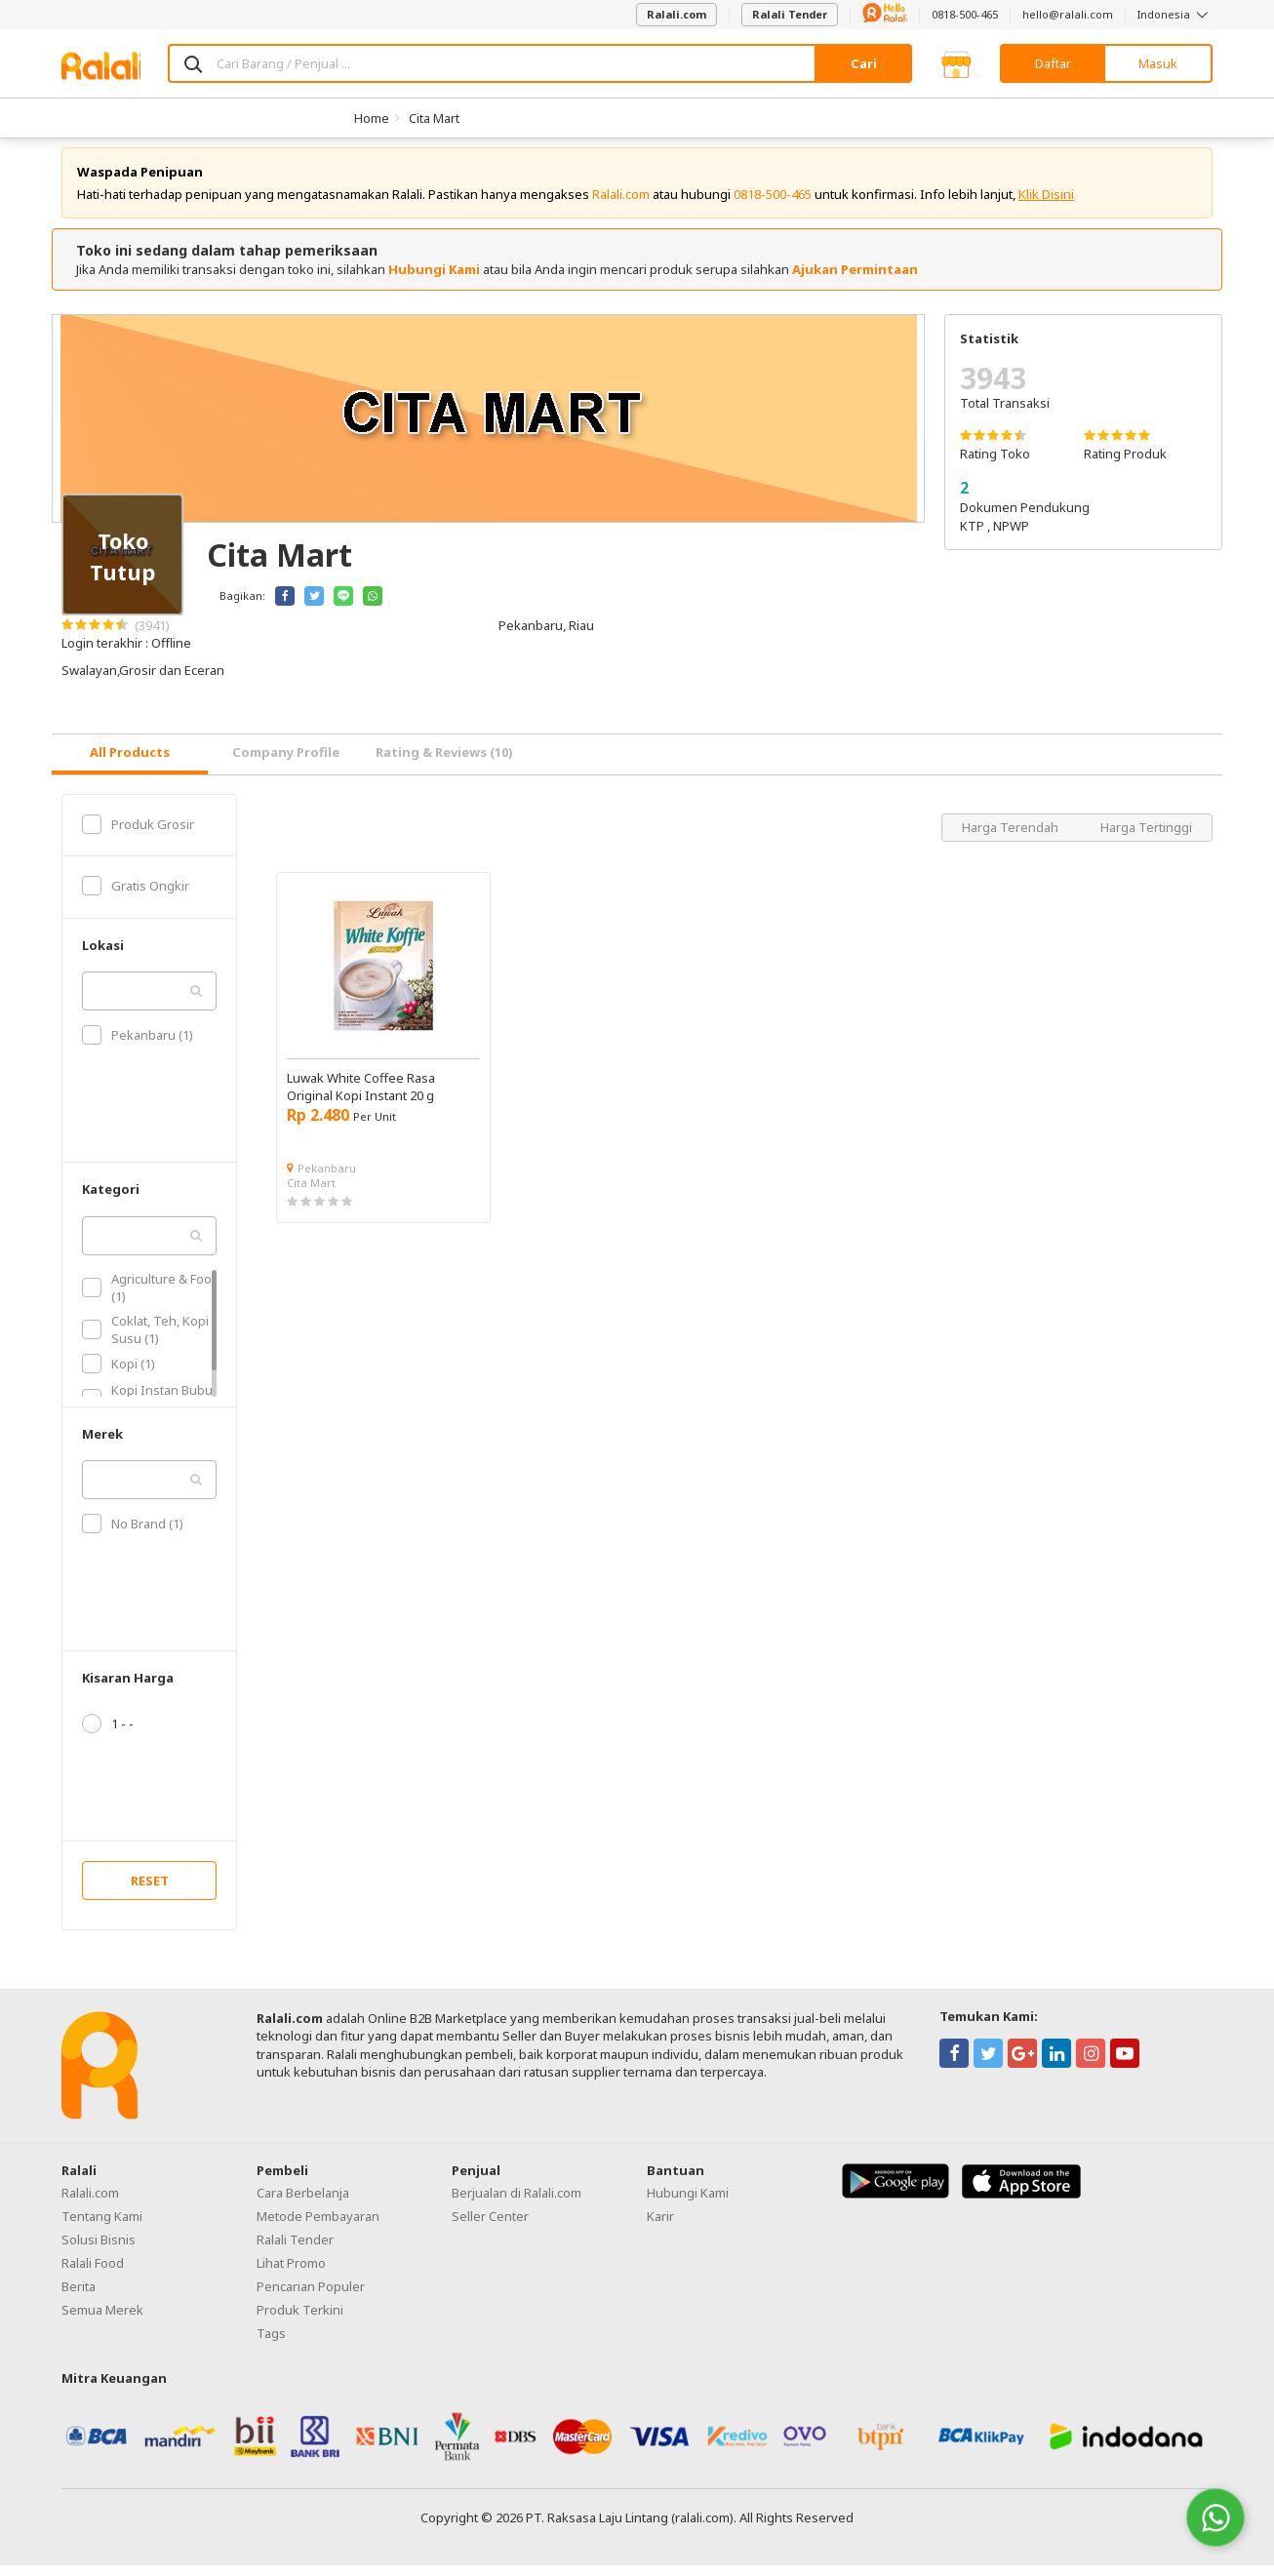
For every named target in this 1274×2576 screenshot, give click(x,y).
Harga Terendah (1011, 838)
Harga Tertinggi (1146, 838)
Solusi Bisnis (98, 2250)
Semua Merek (102, 2320)
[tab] (130, 765)
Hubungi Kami (434, 280)
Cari (864, 63)
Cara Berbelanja (303, 2203)
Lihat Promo (291, 2273)
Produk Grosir (138, 835)
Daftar (1053, 63)
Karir (660, 2227)
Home (371, 118)
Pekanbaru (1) (137, 1046)
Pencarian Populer (311, 2297)
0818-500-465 (965, 14)
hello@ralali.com (1067, 14)
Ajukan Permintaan (855, 280)
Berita (78, 2297)
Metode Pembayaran (318, 2227)
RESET (150, 1891)
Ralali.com (676, 14)
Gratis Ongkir (135, 897)
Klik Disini (1046, 205)
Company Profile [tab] (285, 763)
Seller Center (490, 2227)
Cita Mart (434, 118)
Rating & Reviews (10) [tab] (444, 763)
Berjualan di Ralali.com (516, 2203)
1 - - (108, 1734)
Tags (271, 2344)
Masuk (1157, 63)
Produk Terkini (300, 2320)
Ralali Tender (789, 14)
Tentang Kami (101, 2227)
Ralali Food (92, 2273)
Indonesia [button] (1175, 14)
